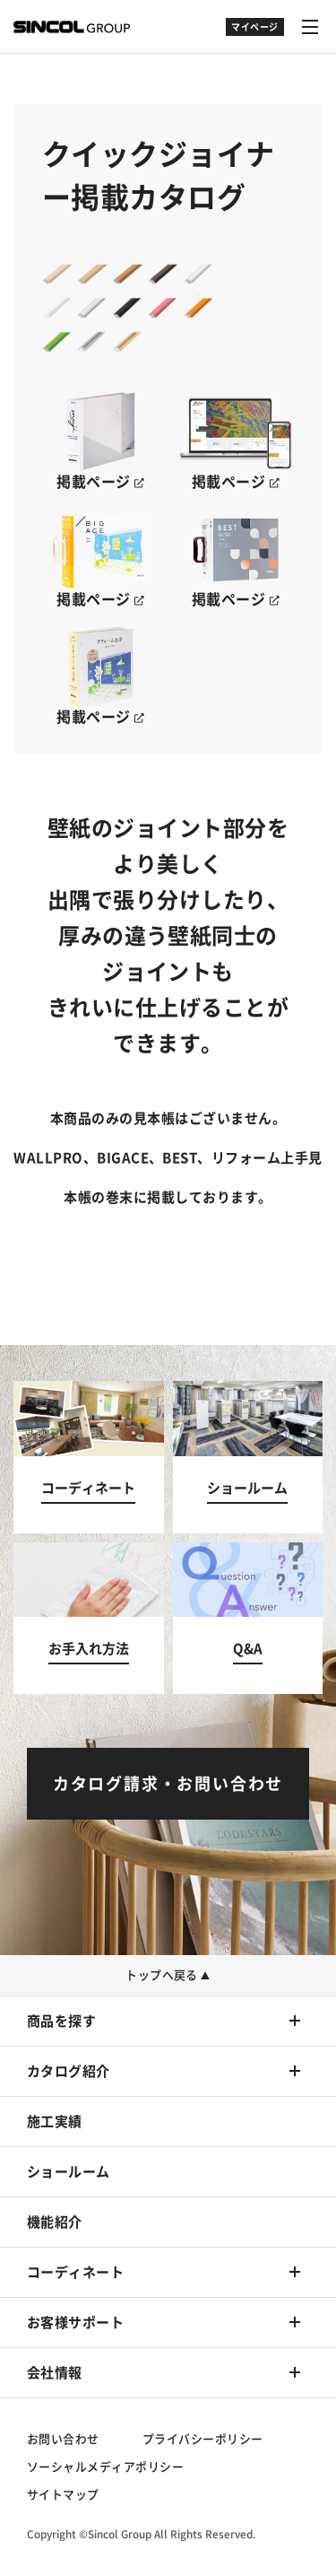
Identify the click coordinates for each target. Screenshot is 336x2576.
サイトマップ (63, 2495)
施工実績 (54, 2121)
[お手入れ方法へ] (88, 1618)
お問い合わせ (63, 2439)
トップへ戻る (168, 1975)
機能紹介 (54, 2222)
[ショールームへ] (248, 1457)
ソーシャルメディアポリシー (105, 2467)
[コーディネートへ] (88, 1457)
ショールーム (68, 2172)
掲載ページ (100, 482)
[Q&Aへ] (248, 1618)
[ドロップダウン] (255, 36)
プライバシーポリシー (202, 2439)
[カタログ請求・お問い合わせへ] (168, 1784)
